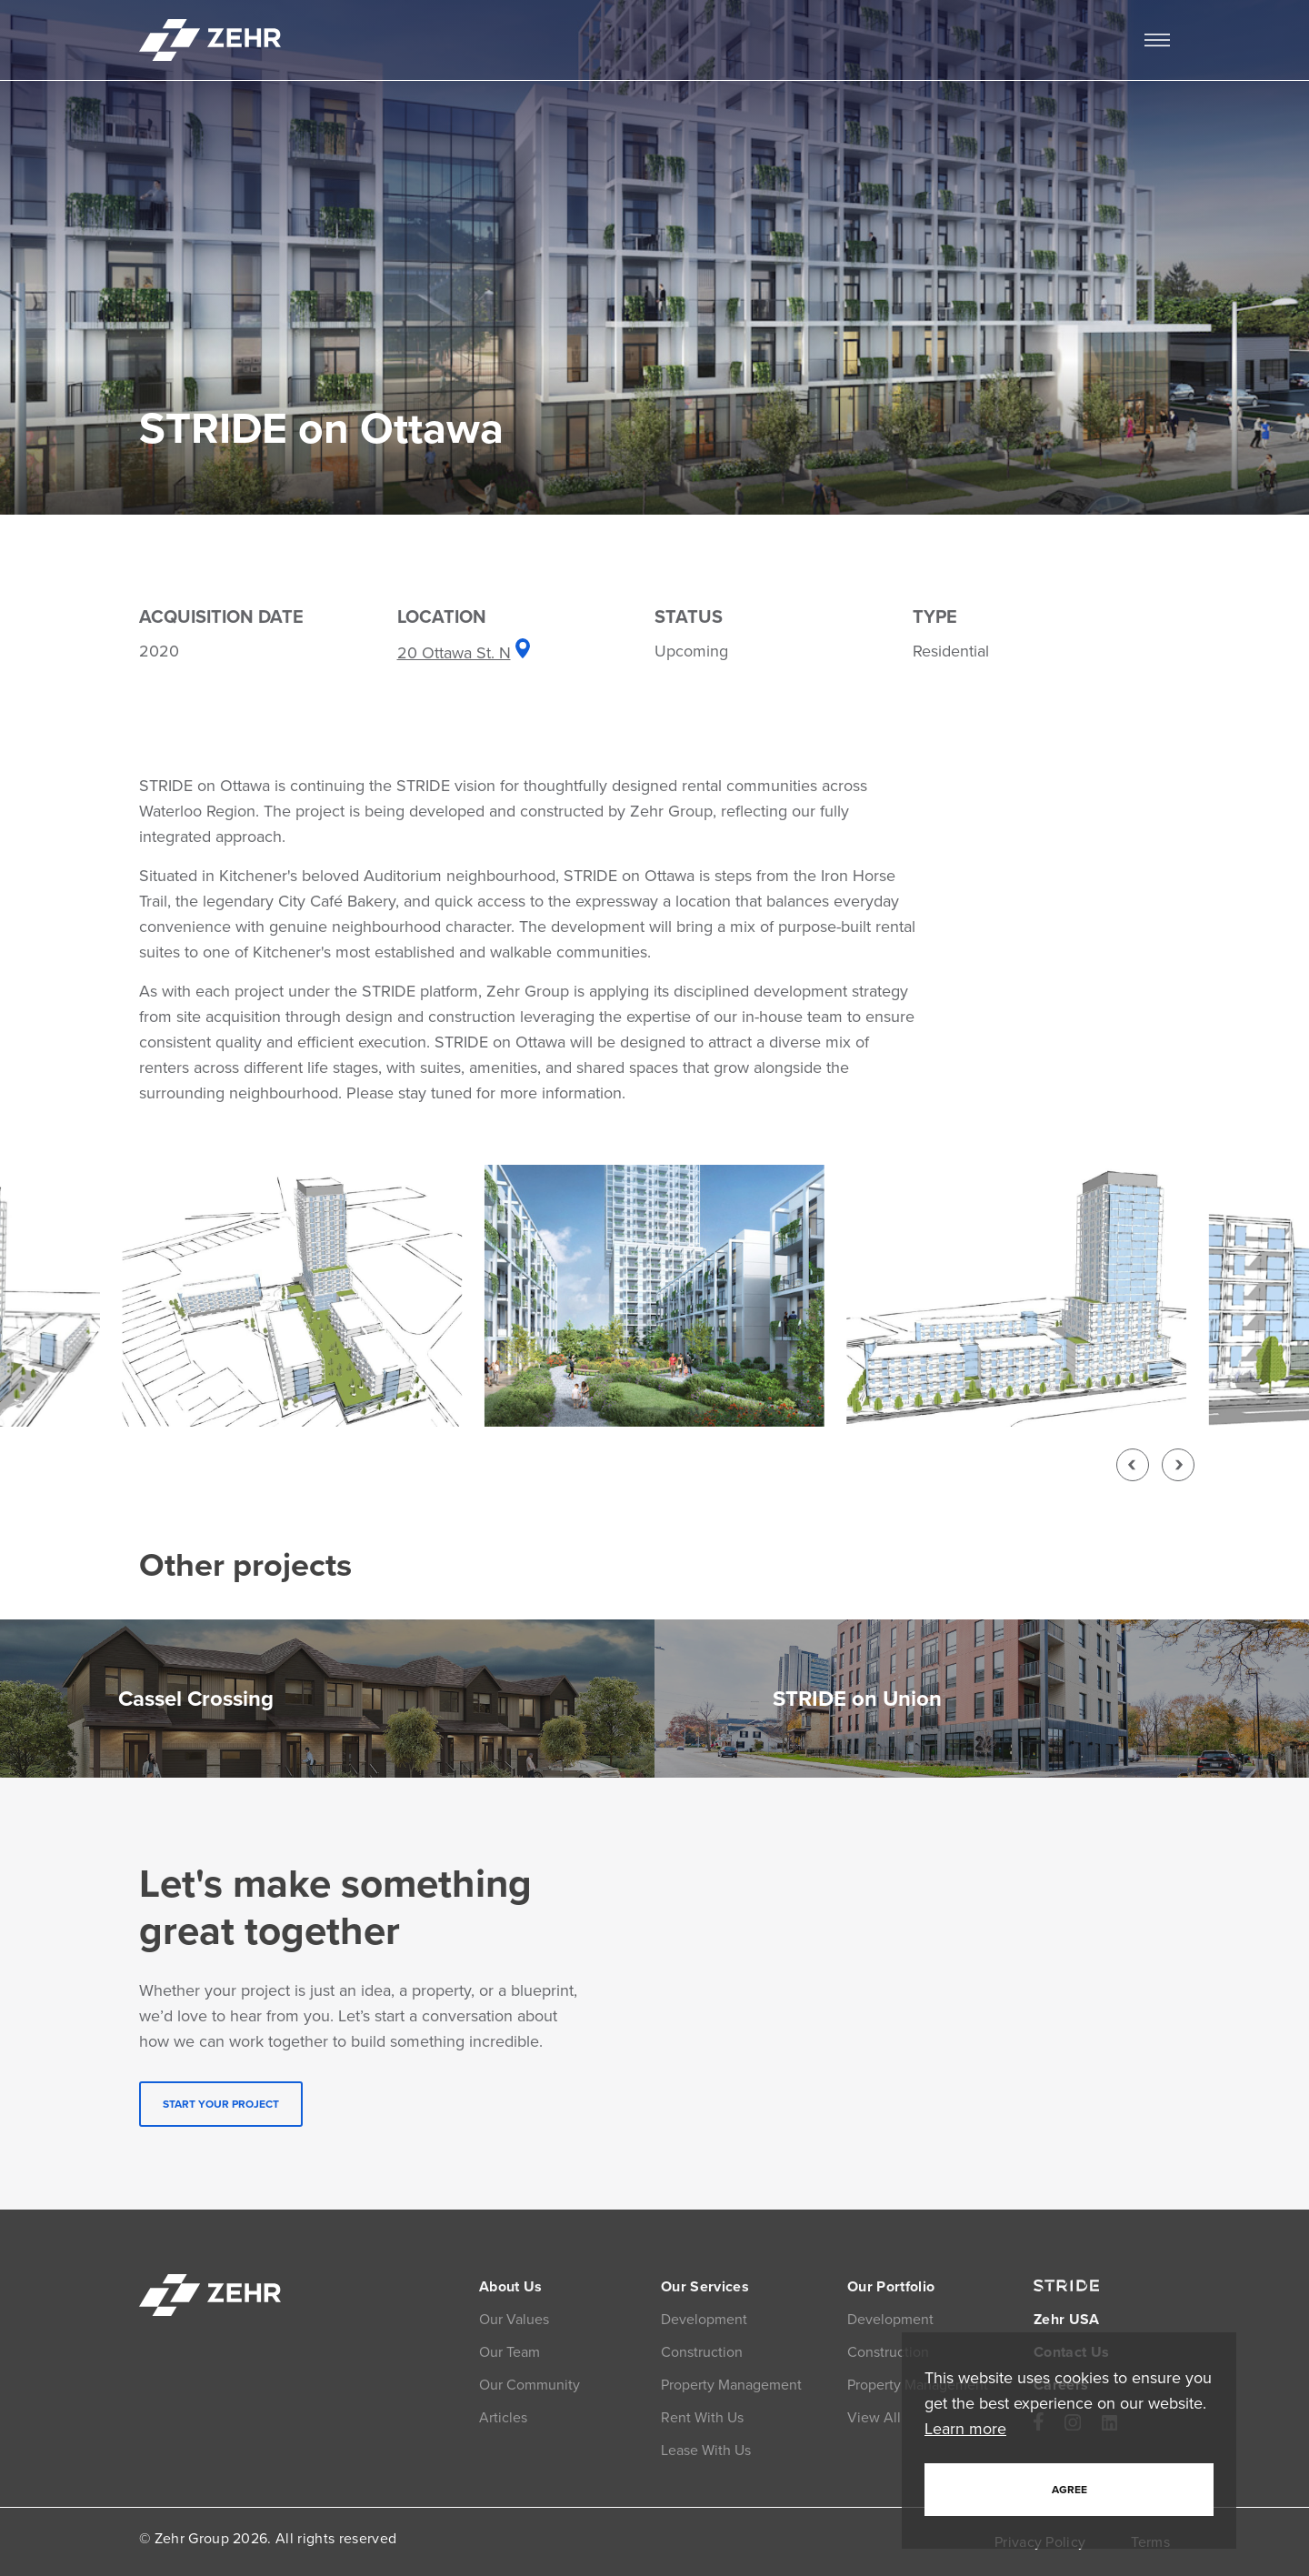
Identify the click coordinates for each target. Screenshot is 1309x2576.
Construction (702, 2351)
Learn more (965, 2429)
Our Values (514, 2319)
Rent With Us (702, 2417)
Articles (503, 2417)
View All (874, 2417)
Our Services (705, 2286)
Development (704, 2319)
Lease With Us (706, 2450)
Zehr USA (1067, 2319)
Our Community (529, 2384)
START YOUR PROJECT (221, 2104)
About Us (511, 2286)
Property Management (731, 2384)
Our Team (509, 2351)
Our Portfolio (890, 2286)
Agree (1069, 2489)
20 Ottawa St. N (464, 653)
